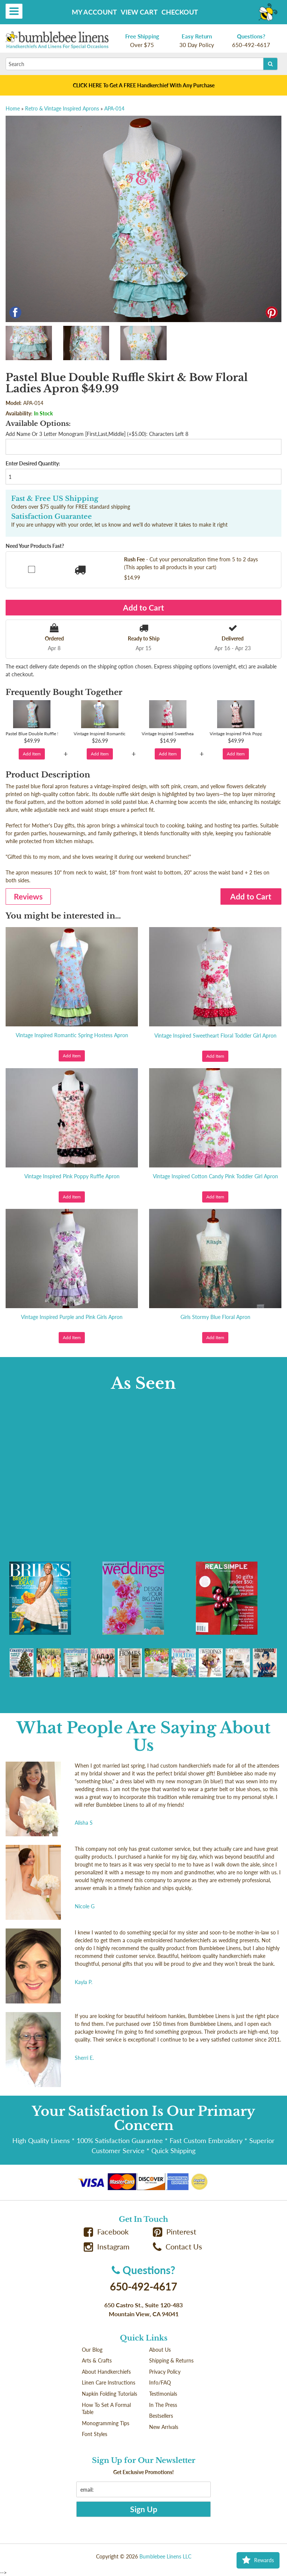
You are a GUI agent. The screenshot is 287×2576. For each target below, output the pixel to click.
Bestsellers (161, 2416)
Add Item (32, 754)
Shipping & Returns (171, 2360)
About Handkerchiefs (106, 2371)
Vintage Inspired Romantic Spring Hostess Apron (72, 1035)
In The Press (163, 2405)
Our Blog (92, 2349)
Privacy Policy (164, 2371)
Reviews (28, 896)
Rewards (258, 2560)
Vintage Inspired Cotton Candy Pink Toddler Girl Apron (215, 1176)
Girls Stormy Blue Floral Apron (215, 1317)
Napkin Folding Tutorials (109, 2394)
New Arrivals (163, 2427)
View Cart (139, 12)
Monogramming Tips (105, 2423)
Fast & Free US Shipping (54, 499)
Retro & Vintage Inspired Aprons (62, 108)
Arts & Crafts (97, 2360)
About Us (160, 2349)
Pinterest (174, 2231)
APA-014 (114, 108)
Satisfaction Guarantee (51, 516)
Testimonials (163, 2394)
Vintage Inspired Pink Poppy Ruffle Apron (72, 1176)
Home (13, 108)
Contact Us (177, 2246)
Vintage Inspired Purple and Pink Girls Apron (72, 1317)
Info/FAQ (160, 2382)
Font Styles (94, 2434)
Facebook (106, 2231)
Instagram (106, 2246)
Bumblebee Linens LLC (165, 2556)
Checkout (179, 12)
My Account (94, 12)
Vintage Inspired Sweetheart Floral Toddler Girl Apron (215, 1035)
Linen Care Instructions (108, 2382)
